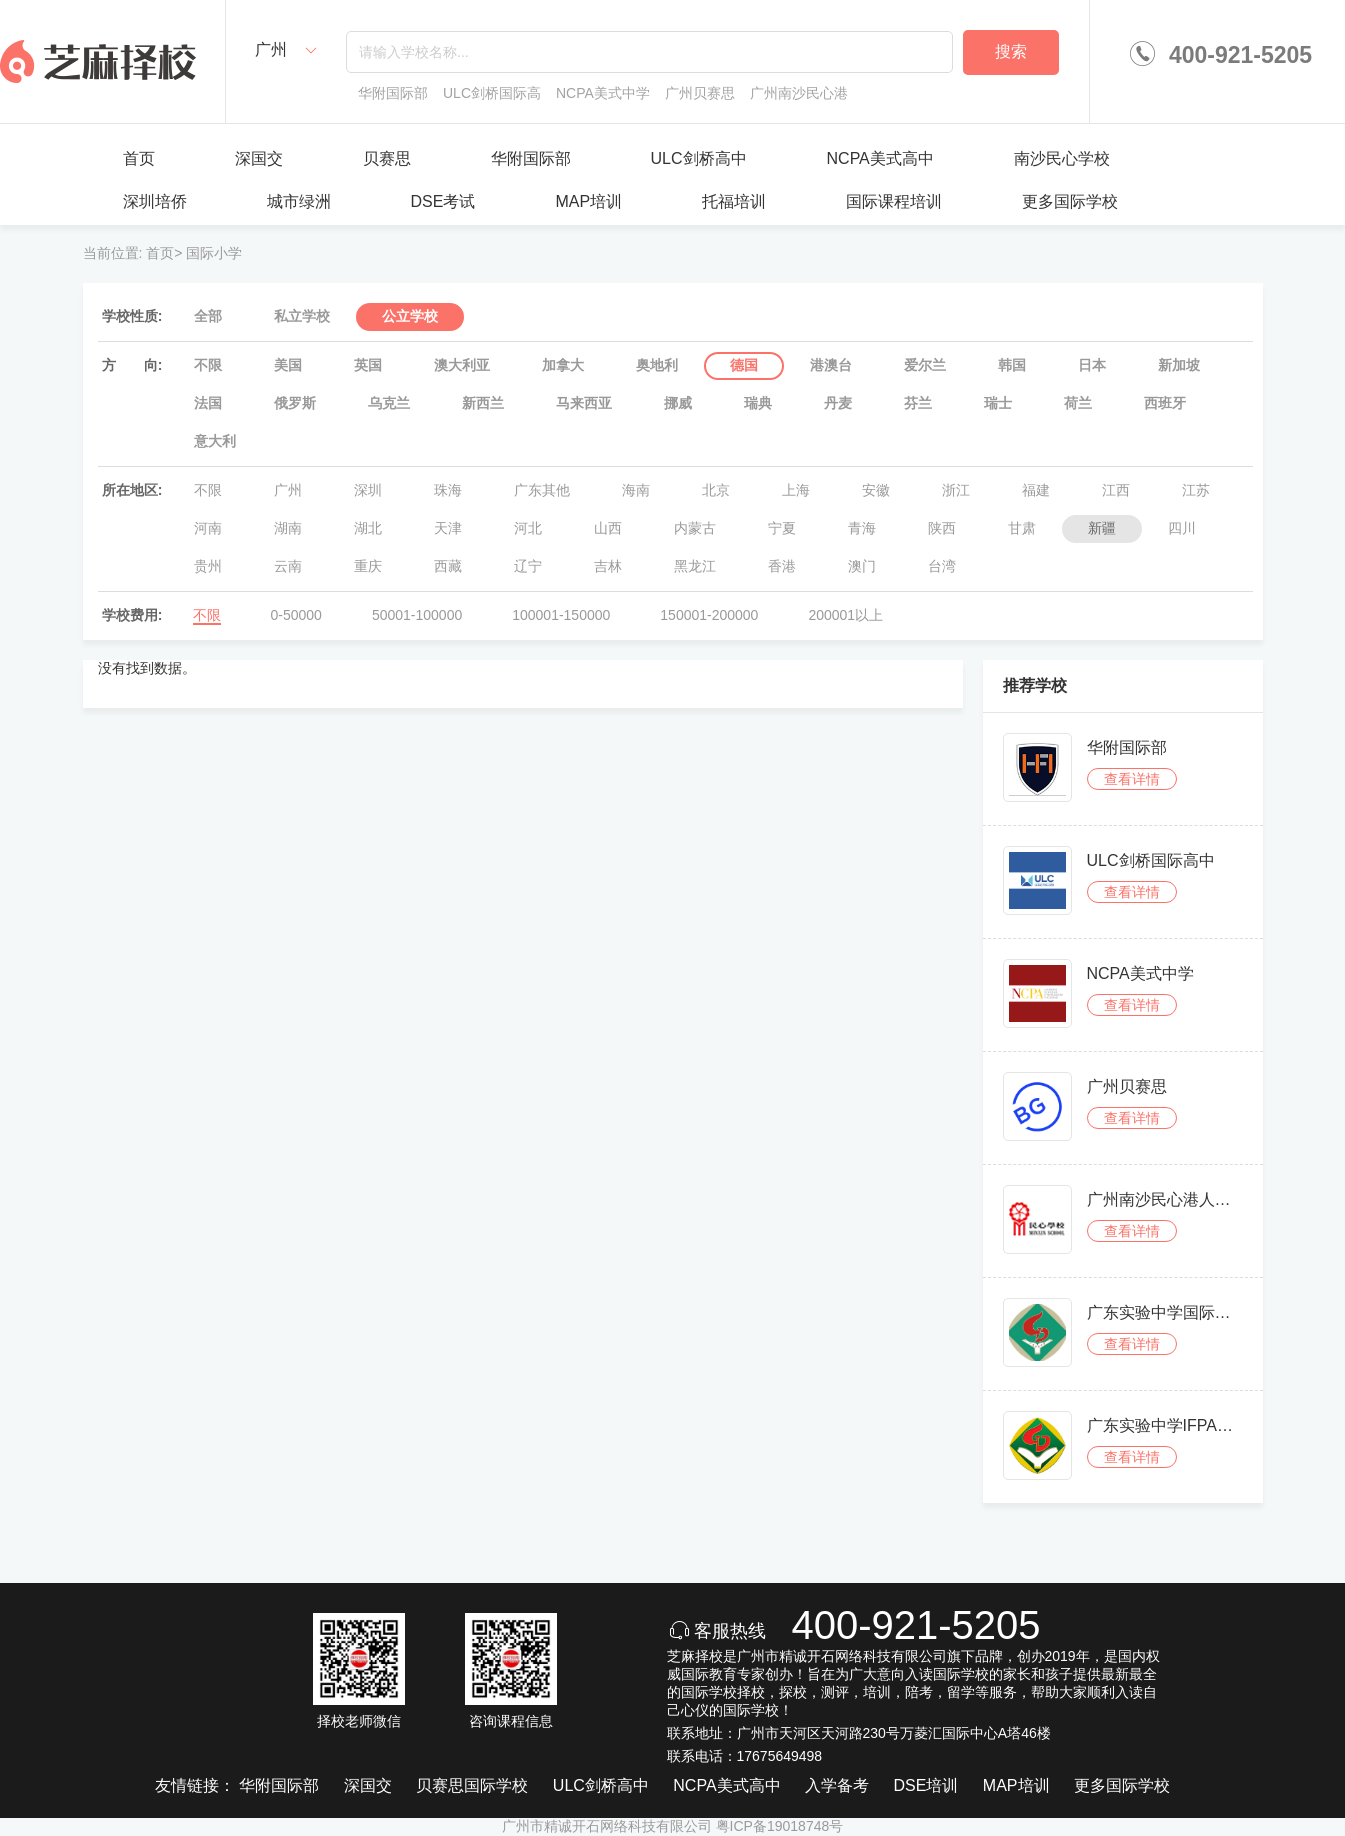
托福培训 (734, 201)
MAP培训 (588, 201)
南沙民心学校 (1062, 158)
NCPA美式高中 (880, 158)
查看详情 (1132, 779)
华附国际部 (531, 158)
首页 (139, 158)
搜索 (1011, 51)
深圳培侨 (155, 201)
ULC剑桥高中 (699, 158)
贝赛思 (387, 158)
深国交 (259, 158)
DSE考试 (443, 201)
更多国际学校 (1070, 201)
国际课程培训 (894, 201)
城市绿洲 (299, 201)
